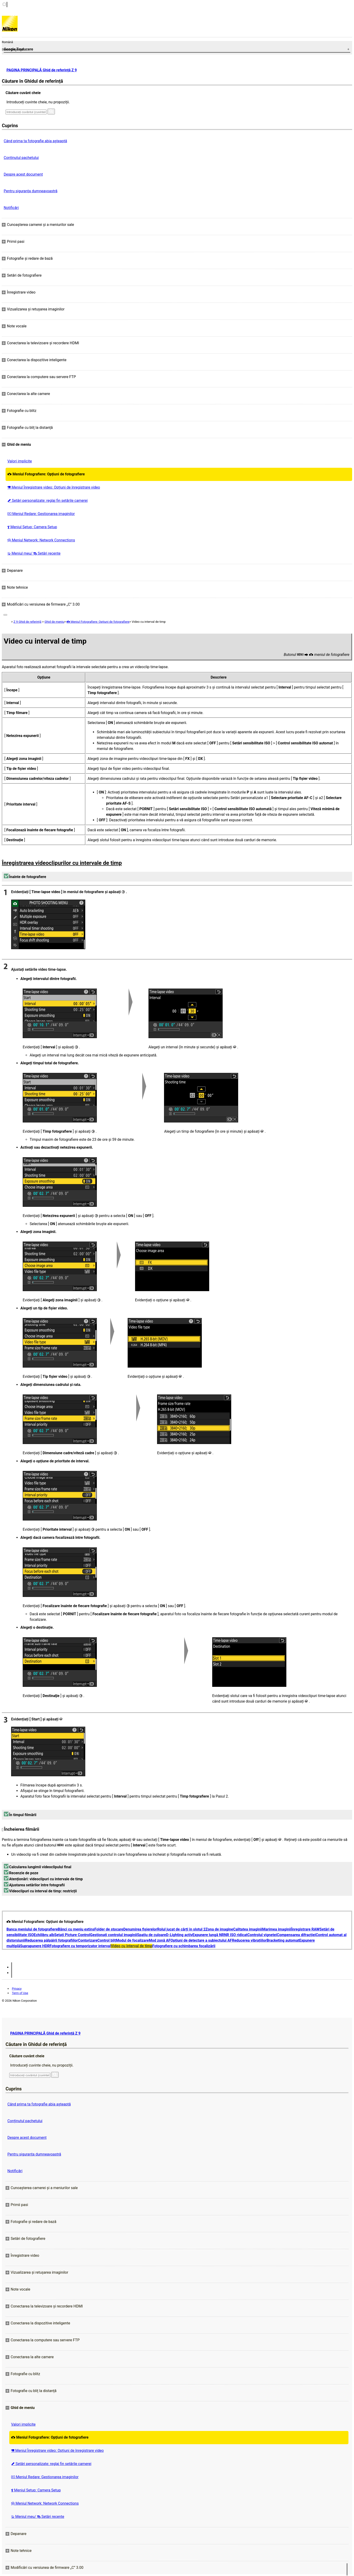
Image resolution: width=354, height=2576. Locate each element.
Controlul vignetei (262, 1935)
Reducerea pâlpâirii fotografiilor (51, 1940)
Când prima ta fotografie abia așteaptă (35, 141)
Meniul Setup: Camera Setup (32, 527)
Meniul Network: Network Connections (41, 540)
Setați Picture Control (72, 1935)
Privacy (17, 1988)
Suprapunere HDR (35, 1946)
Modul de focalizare (132, 1940)
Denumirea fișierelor (140, 1929)
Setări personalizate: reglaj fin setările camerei (47, 500)
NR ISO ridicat (235, 1935)
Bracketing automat (282, 1940)
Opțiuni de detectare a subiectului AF (201, 1940)
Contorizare (87, 1940)
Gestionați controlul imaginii (113, 1935)
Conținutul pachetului (21, 157)
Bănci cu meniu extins (76, 1929)
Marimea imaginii (276, 1929)
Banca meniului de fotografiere (32, 1929)
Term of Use (20, 1993)
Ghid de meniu (54, 621)
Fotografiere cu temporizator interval (80, 1946)
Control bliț (106, 1940)
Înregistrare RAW (305, 1929)
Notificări (11, 207)
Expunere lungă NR (208, 1935)
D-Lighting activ (179, 1935)
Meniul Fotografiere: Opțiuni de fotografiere (46, 474)
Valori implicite (19, 461)
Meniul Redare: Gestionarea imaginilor (41, 514)
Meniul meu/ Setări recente (33, 553)
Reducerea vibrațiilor (249, 1940)
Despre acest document (23, 174)
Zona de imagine (219, 1929)
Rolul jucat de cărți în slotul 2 (181, 1929)
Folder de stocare (108, 1929)
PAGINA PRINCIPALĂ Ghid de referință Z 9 (41, 70)
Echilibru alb (44, 1935)
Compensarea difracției (296, 1935)
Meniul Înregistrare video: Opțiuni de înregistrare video (53, 487)
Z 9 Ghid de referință (27, 621)
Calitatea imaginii (247, 1929)
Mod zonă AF (160, 1940)
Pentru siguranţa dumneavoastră (30, 191)
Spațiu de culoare (151, 1935)
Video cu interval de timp (131, 1946)
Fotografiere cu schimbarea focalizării (183, 1946)
